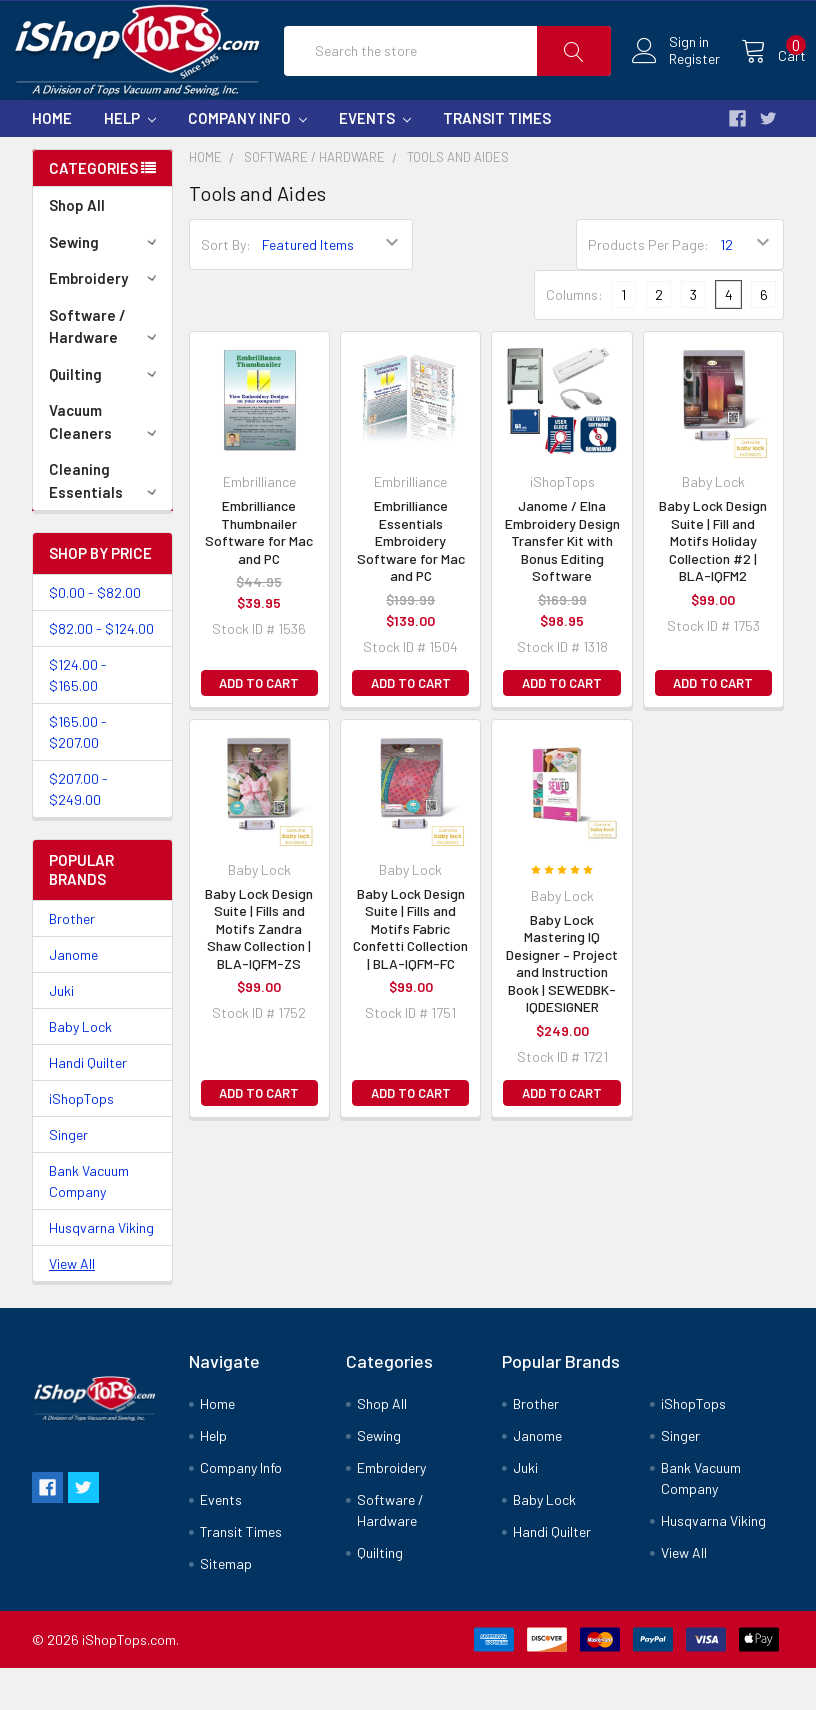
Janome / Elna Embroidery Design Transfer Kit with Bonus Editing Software (562, 582)
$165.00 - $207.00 (78, 774)
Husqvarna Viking (101, 1269)
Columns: (574, 336)
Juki (61, 1032)
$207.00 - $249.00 (78, 831)
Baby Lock (80, 1068)
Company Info (247, 160)
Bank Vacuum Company (89, 1223)
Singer (68, 1176)
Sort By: (226, 286)
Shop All (77, 247)
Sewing (106, 284)
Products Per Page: (648, 286)
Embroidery (106, 320)
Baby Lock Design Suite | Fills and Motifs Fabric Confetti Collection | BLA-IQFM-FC (410, 970)
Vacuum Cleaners (106, 463)
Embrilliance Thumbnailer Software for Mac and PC (259, 574)
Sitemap (226, 1605)
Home (52, 160)
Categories (93, 210)
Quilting (106, 416)
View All (72, 1305)
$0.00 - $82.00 (95, 634)
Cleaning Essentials (106, 522)
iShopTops (81, 1140)
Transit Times (497, 160)
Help (130, 160)
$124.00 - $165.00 (78, 717)
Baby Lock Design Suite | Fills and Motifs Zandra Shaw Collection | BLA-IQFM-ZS (259, 970)
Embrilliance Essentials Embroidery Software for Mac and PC (411, 582)
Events (375, 160)
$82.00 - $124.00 (101, 670)
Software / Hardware (106, 368)
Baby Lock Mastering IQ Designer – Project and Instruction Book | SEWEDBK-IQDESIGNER (562, 1005)
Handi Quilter (88, 1104)
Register (672, 80)
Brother (72, 960)
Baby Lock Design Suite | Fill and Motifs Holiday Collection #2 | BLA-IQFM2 (713, 582)
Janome (73, 996)
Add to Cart (259, 725)
